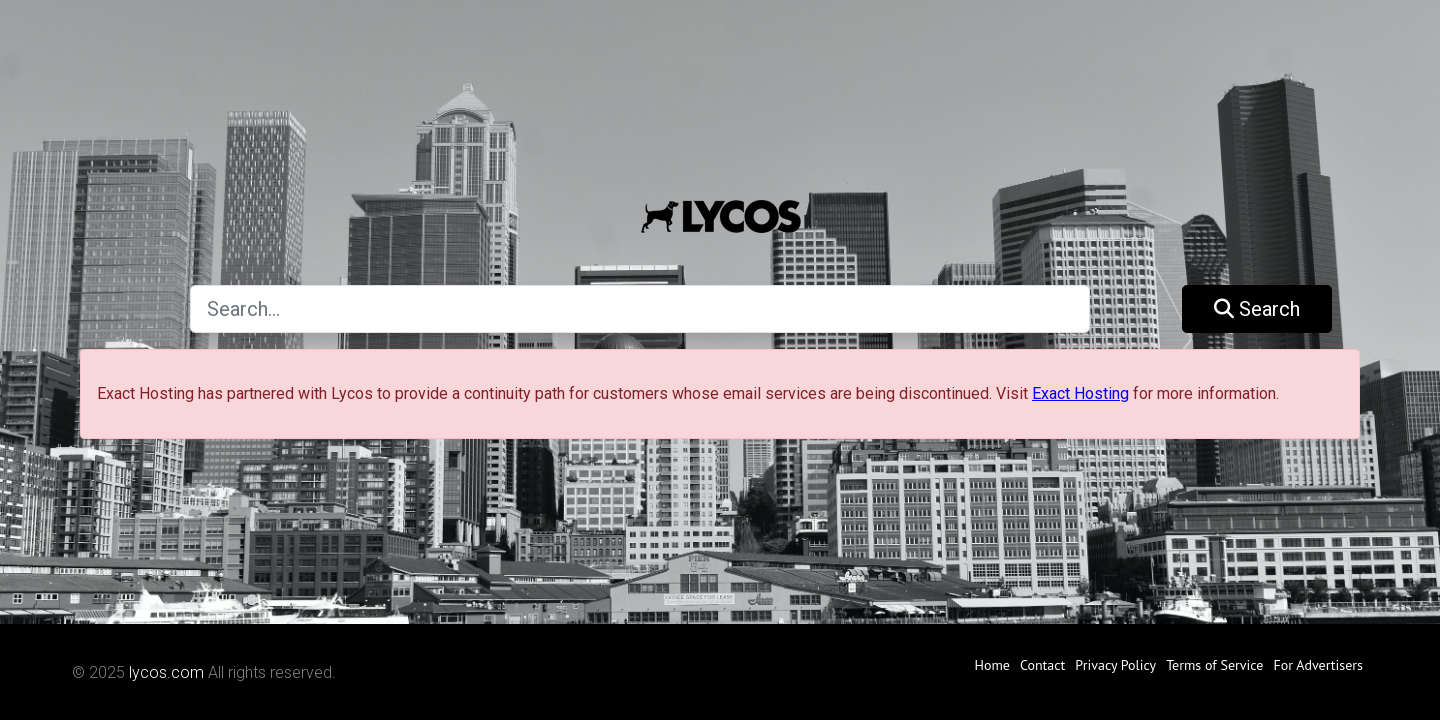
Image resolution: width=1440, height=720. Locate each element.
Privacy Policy (1115, 665)
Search (1257, 309)
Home (992, 665)
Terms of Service (1214, 665)
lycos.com (166, 672)
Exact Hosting (1080, 393)
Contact (1042, 665)
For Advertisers (1318, 665)
